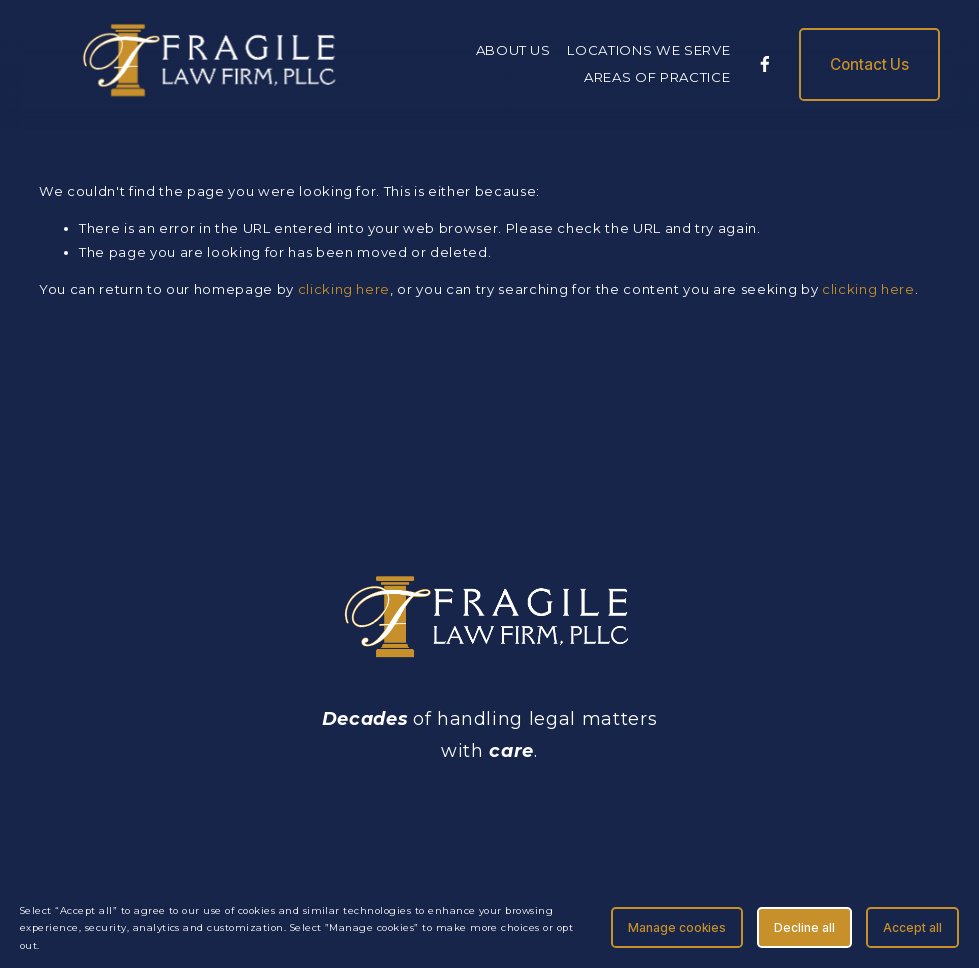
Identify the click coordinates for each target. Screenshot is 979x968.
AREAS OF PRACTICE (657, 77)
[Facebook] (765, 64)
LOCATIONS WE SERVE (648, 50)
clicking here (344, 289)
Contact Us (869, 64)
